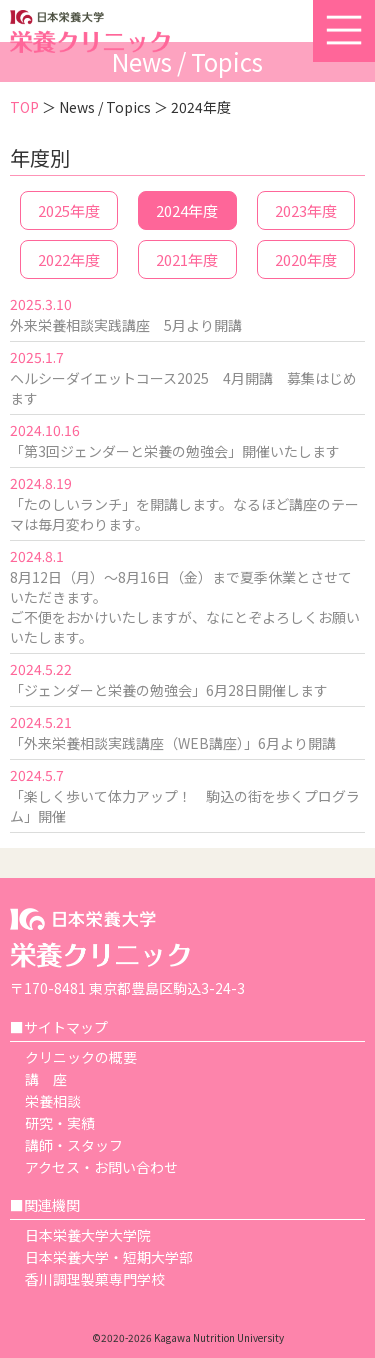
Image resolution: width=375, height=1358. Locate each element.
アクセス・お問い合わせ (101, 1167)
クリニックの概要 (81, 1057)
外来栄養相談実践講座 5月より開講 (126, 325)
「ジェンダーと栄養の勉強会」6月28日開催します (169, 690)
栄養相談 (53, 1101)
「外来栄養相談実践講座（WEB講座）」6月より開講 (173, 743)
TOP (24, 107)
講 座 (46, 1079)
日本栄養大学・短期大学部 (109, 1257)
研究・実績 (60, 1123)
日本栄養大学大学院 (88, 1235)
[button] (344, 31)
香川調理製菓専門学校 (95, 1279)
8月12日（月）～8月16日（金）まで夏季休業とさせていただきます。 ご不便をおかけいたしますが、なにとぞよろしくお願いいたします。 (185, 607)
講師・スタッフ (74, 1145)
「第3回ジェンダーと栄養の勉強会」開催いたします (175, 451)
